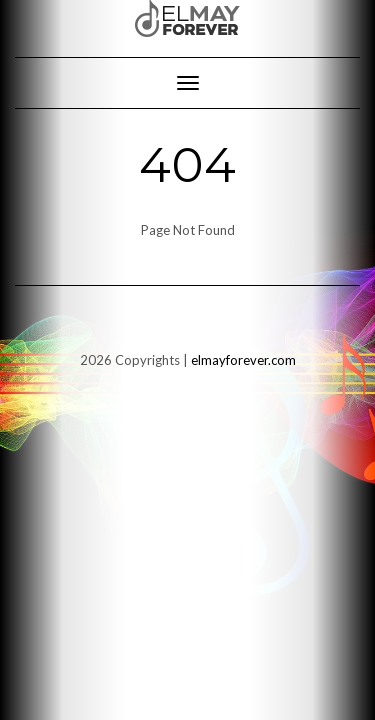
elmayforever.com (243, 360)
